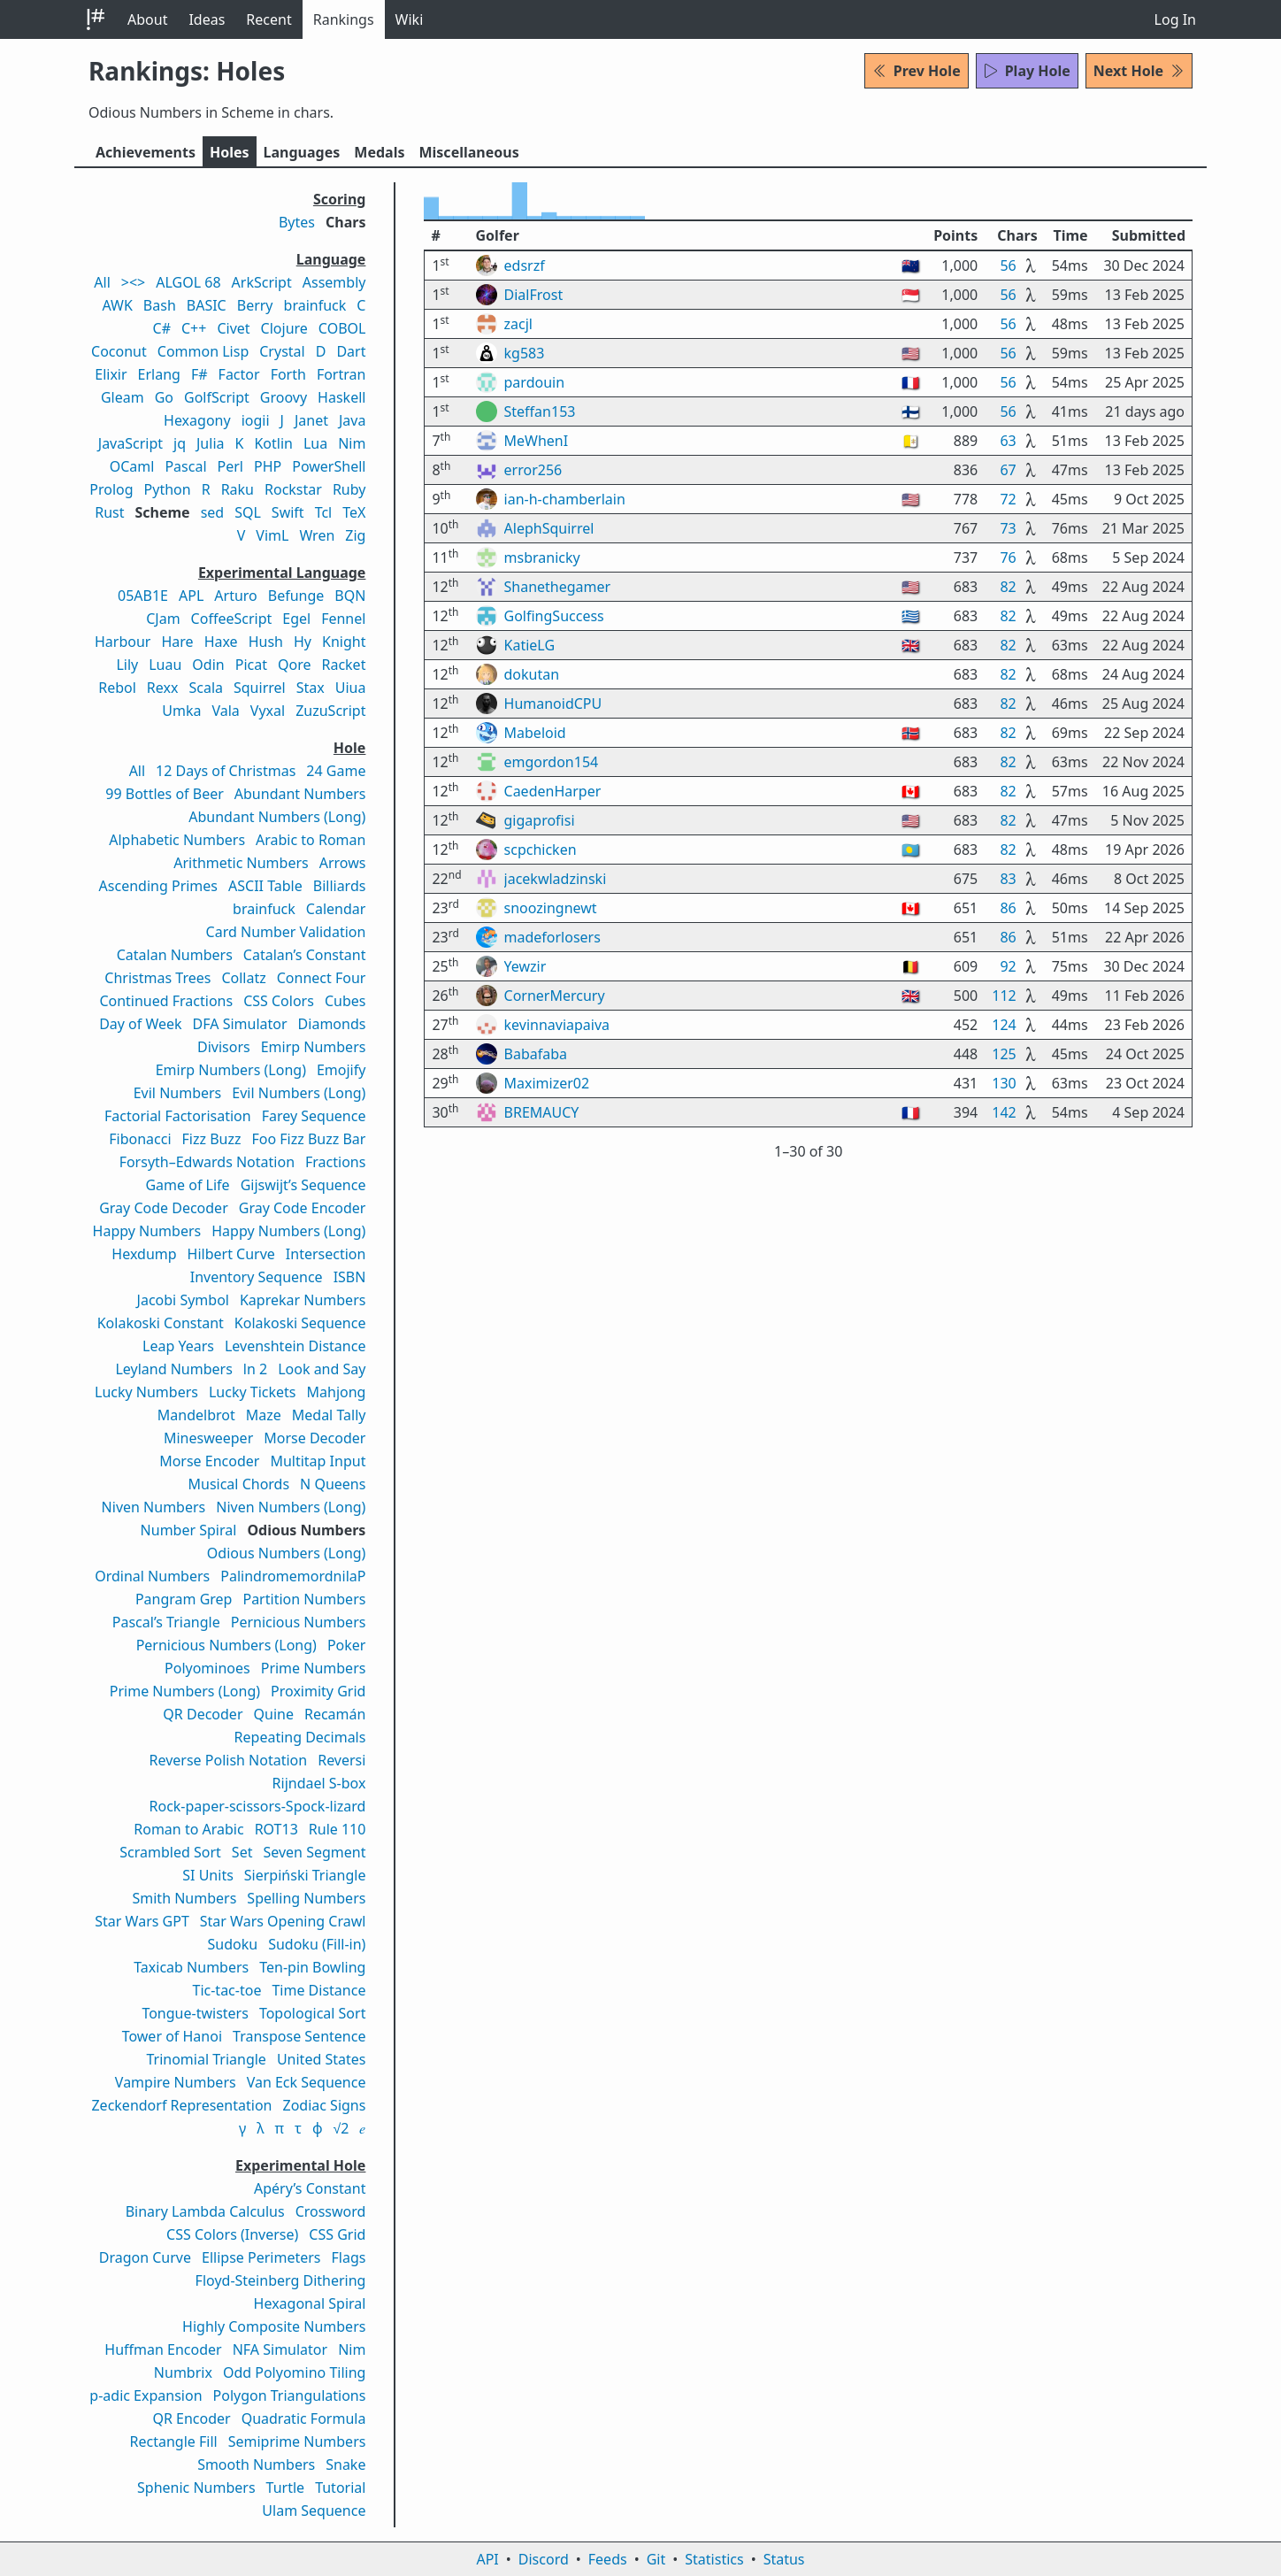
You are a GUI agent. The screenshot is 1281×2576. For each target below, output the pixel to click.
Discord (543, 2559)
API (487, 2559)
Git (656, 2559)
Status (784, 2559)
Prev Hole (916, 71)
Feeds (607, 2559)
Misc (468, 152)
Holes (229, 152)
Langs (302, 152)
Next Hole (1139, 71)
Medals (379, 152)
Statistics (714, 2559)
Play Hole (1027, 71)
